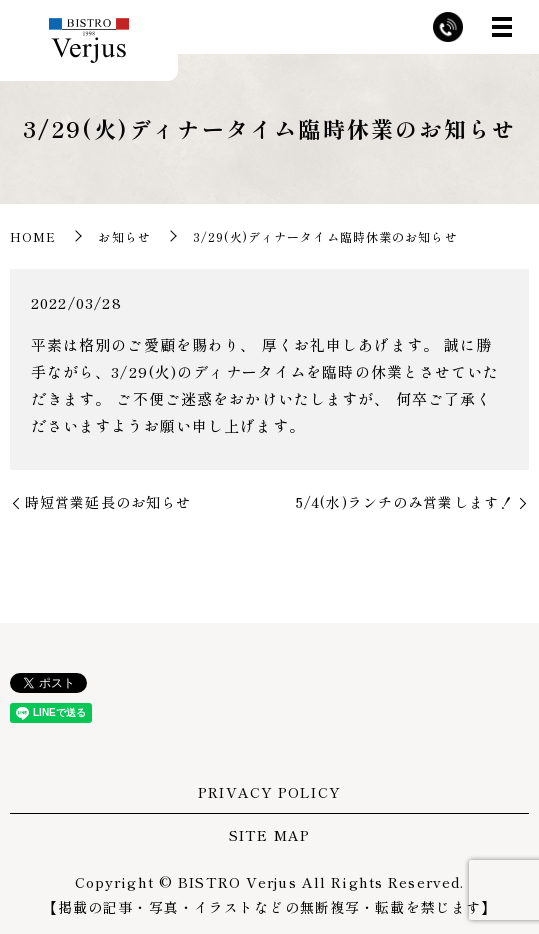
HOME (33, 236)
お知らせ (124, 236)
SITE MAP (269, 835)
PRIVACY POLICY (269, 792)
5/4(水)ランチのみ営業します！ (405, 502)
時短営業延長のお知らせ (108, 502)
